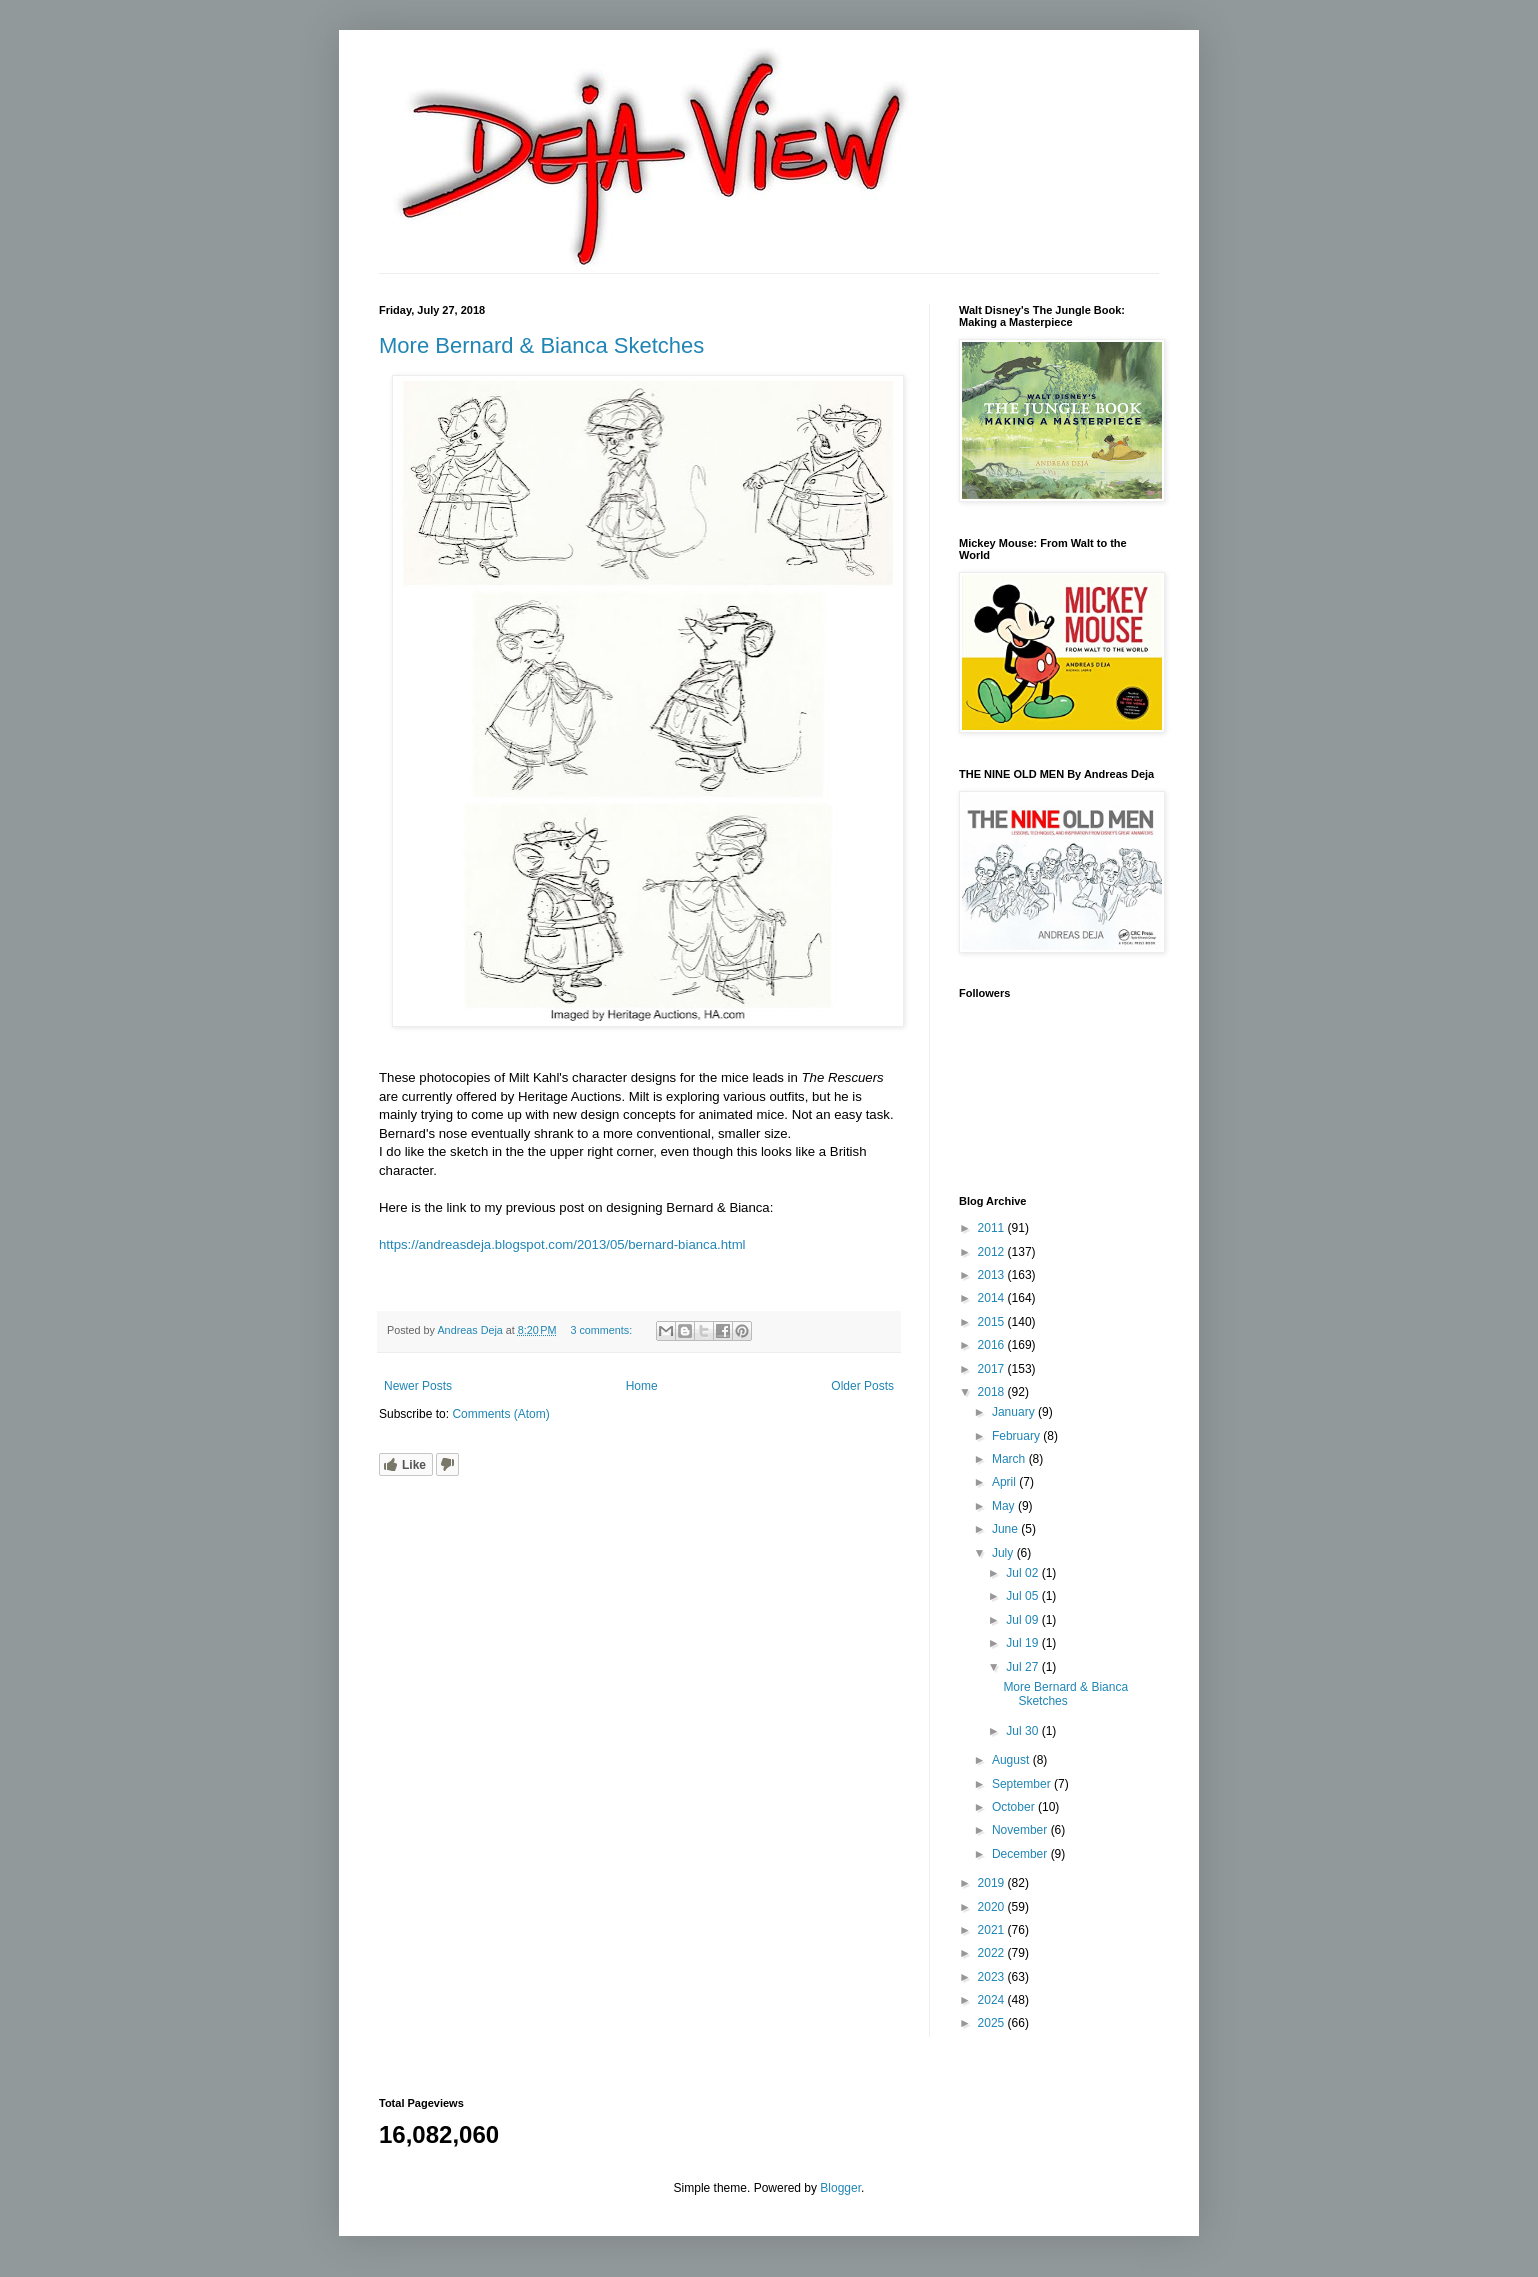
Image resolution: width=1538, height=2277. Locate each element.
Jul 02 (1023, 1573)
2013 (993, 1275)
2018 (993, 1392)
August (1012, 1760)
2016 (993, 1345)
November (1021, 1830)
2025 (993, 2023)
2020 (993, 1907)
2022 (993, 1953)
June (1006, 1529)
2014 (993, 1298)
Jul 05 (1023, 1596)
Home (642, 1386)
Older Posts (862, 1386)
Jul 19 (1023, 1643)
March (1010, 1459)
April (1005, 1482)
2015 (993, 1322)
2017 (993, 1369)
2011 (993, 1228)
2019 (993, 1883)
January (1015, 1412)
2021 (993, 1930)
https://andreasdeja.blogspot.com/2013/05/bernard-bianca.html (562, 1244)
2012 (993, 1252)
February (1017, 1436)
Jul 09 (1023, 1620)
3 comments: (602, 1330)
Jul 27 (1023, 1667)
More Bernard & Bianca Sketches (541, 345)
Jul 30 (1023, 1731)
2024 (993, 2000)
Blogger (840, 2188)
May (1005, 1506)
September (1023, 1784)
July (1004, 1553)
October (1015, 1807)
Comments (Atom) (500, 1414)
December (1021, 1854)
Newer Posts (418, 1386)
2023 (993, 1977)
